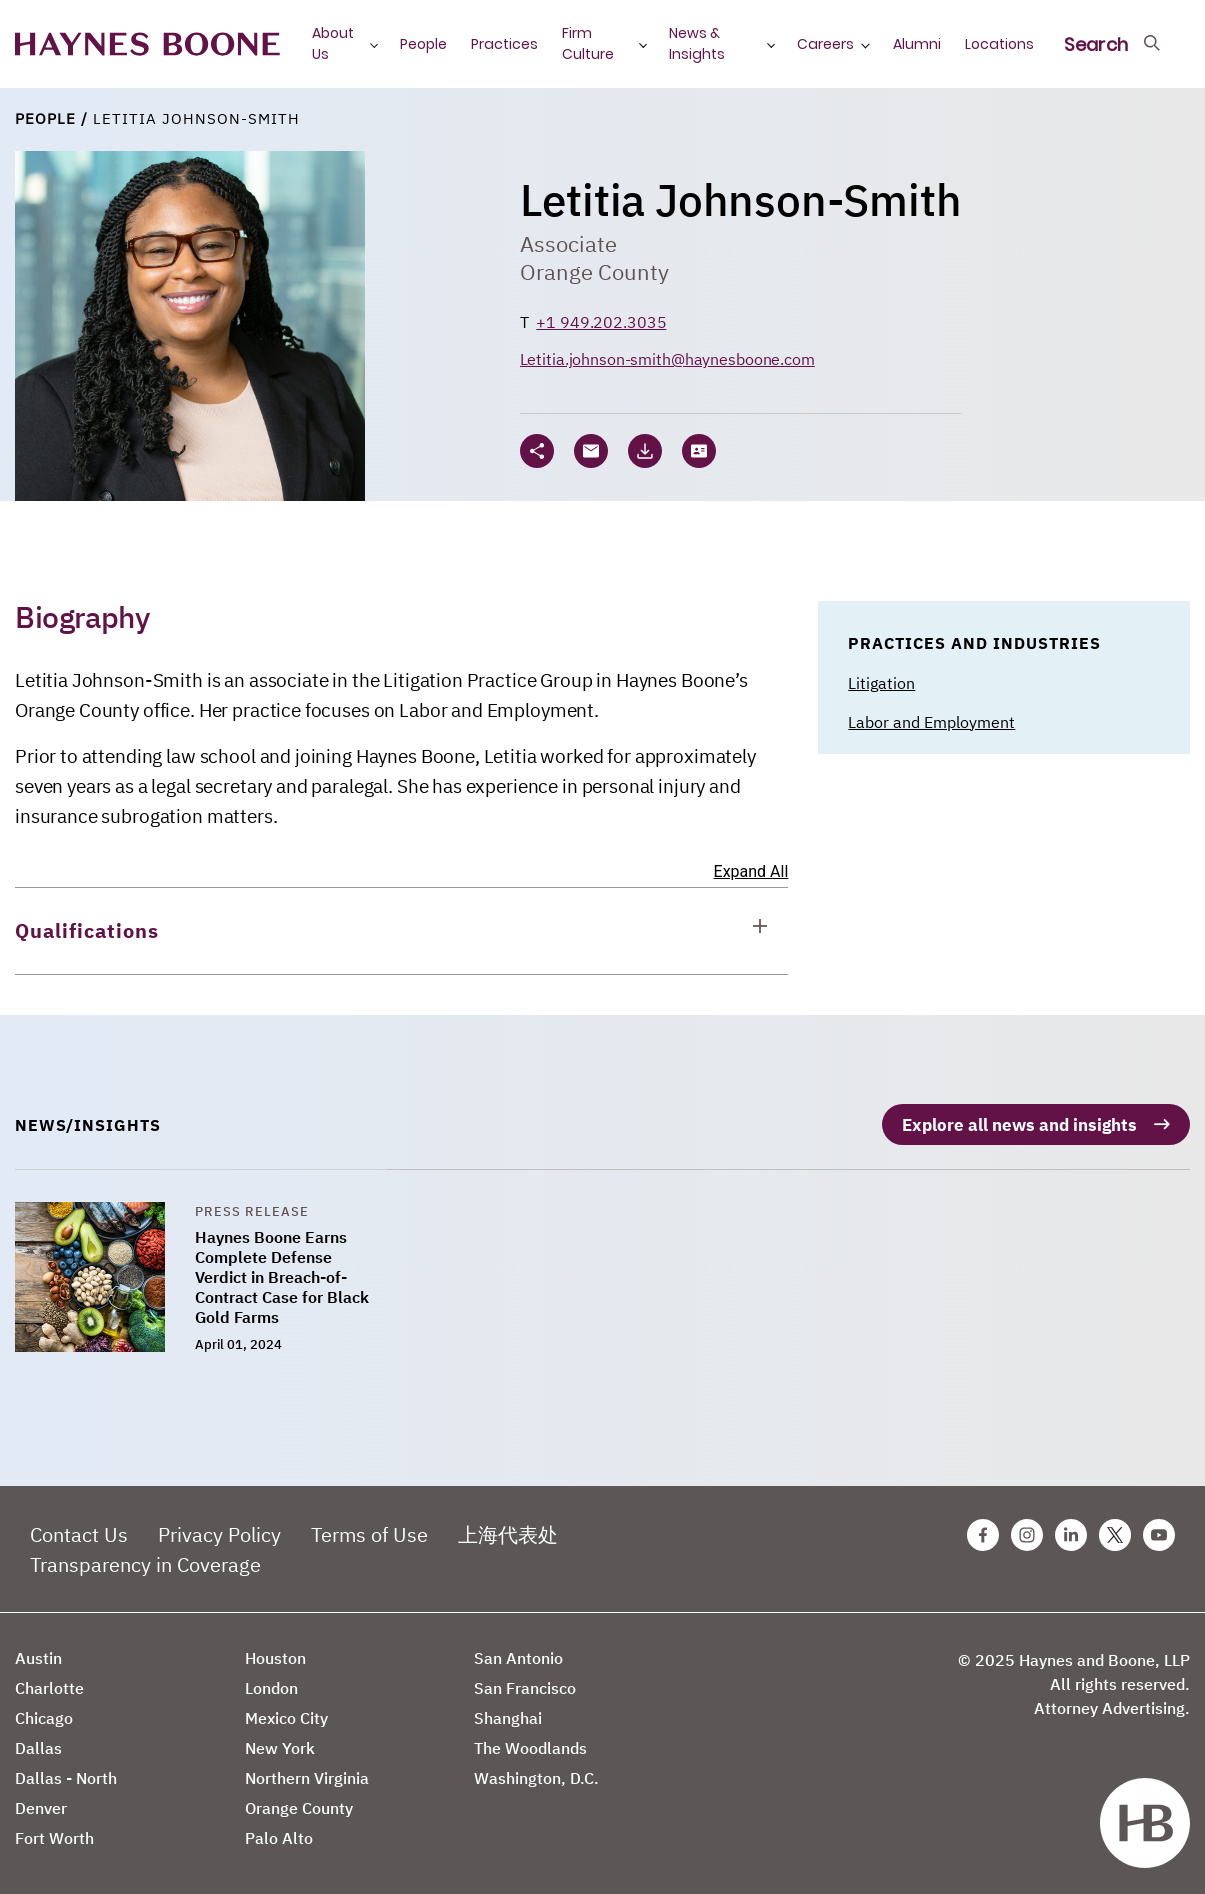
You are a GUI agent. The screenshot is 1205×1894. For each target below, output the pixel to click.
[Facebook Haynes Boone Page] (983, 1527)
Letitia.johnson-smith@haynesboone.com (667, 359)
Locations (999, 44)
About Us (333, 43)
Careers (825, 44)
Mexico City (286, 1710)
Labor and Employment (931, 722)
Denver (41, 1800)
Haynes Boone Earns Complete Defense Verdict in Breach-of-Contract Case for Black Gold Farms (282, 1269)
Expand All (751, 871)
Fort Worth (54, 1830)
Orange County (594, 271)
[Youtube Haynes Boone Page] (1159, 1527)
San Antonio (518, 1650)
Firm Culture (588, 43)
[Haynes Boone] (147, 44)
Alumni (917, 44)
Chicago (44, 1710)
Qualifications (87, 930)
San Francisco (525, 1680)
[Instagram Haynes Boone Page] (1027, 1527)
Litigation (881, 683)
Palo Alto (279, 1830)
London (271, 1680)
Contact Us (79, 1526)
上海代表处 (508, 1526)
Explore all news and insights (1014, 1116)
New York (280, 1740)
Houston (275, 1650)
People (423, 44)
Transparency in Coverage (145, 1556)
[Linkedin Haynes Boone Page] (1071, 1527)
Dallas (38, 1740)
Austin (38, 1650)
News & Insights (697, 43)
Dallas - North (66, 1770)
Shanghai (508, 1710)
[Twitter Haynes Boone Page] (1115, 1527)
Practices (504, 44)
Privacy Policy (219, 1526)
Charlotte (49, 1680)
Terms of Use (369, 1526)
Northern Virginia (307, 1770)
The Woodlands (530, 1740)
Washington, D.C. (536, 1770)
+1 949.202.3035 (601, 322)
